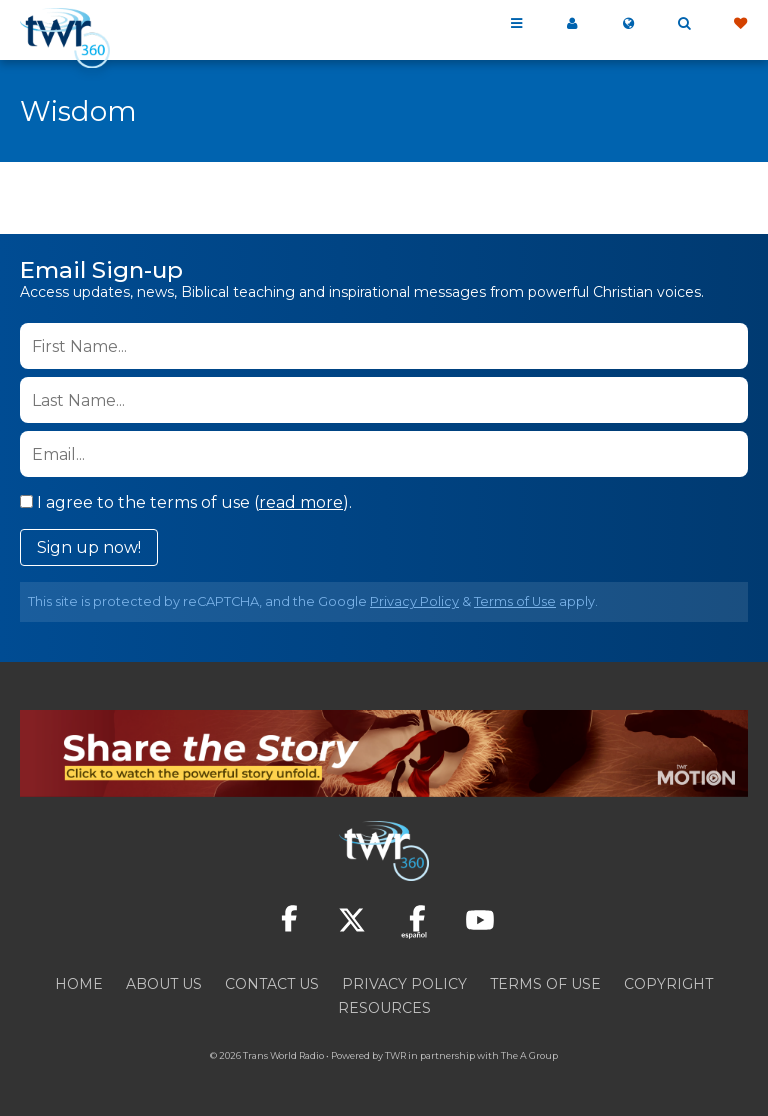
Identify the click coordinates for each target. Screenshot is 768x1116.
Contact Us (272, 984)
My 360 (572, 24)
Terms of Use (515, 601)
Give (740, 24)
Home (79, 984)
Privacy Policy (414, 601)
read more (301, 502)
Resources (384, 1008)
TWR (395, 1055)
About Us (164, 984)
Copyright (668, 984)
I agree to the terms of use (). (186, 502)
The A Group (529, 1055)
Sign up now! (89, 547)
